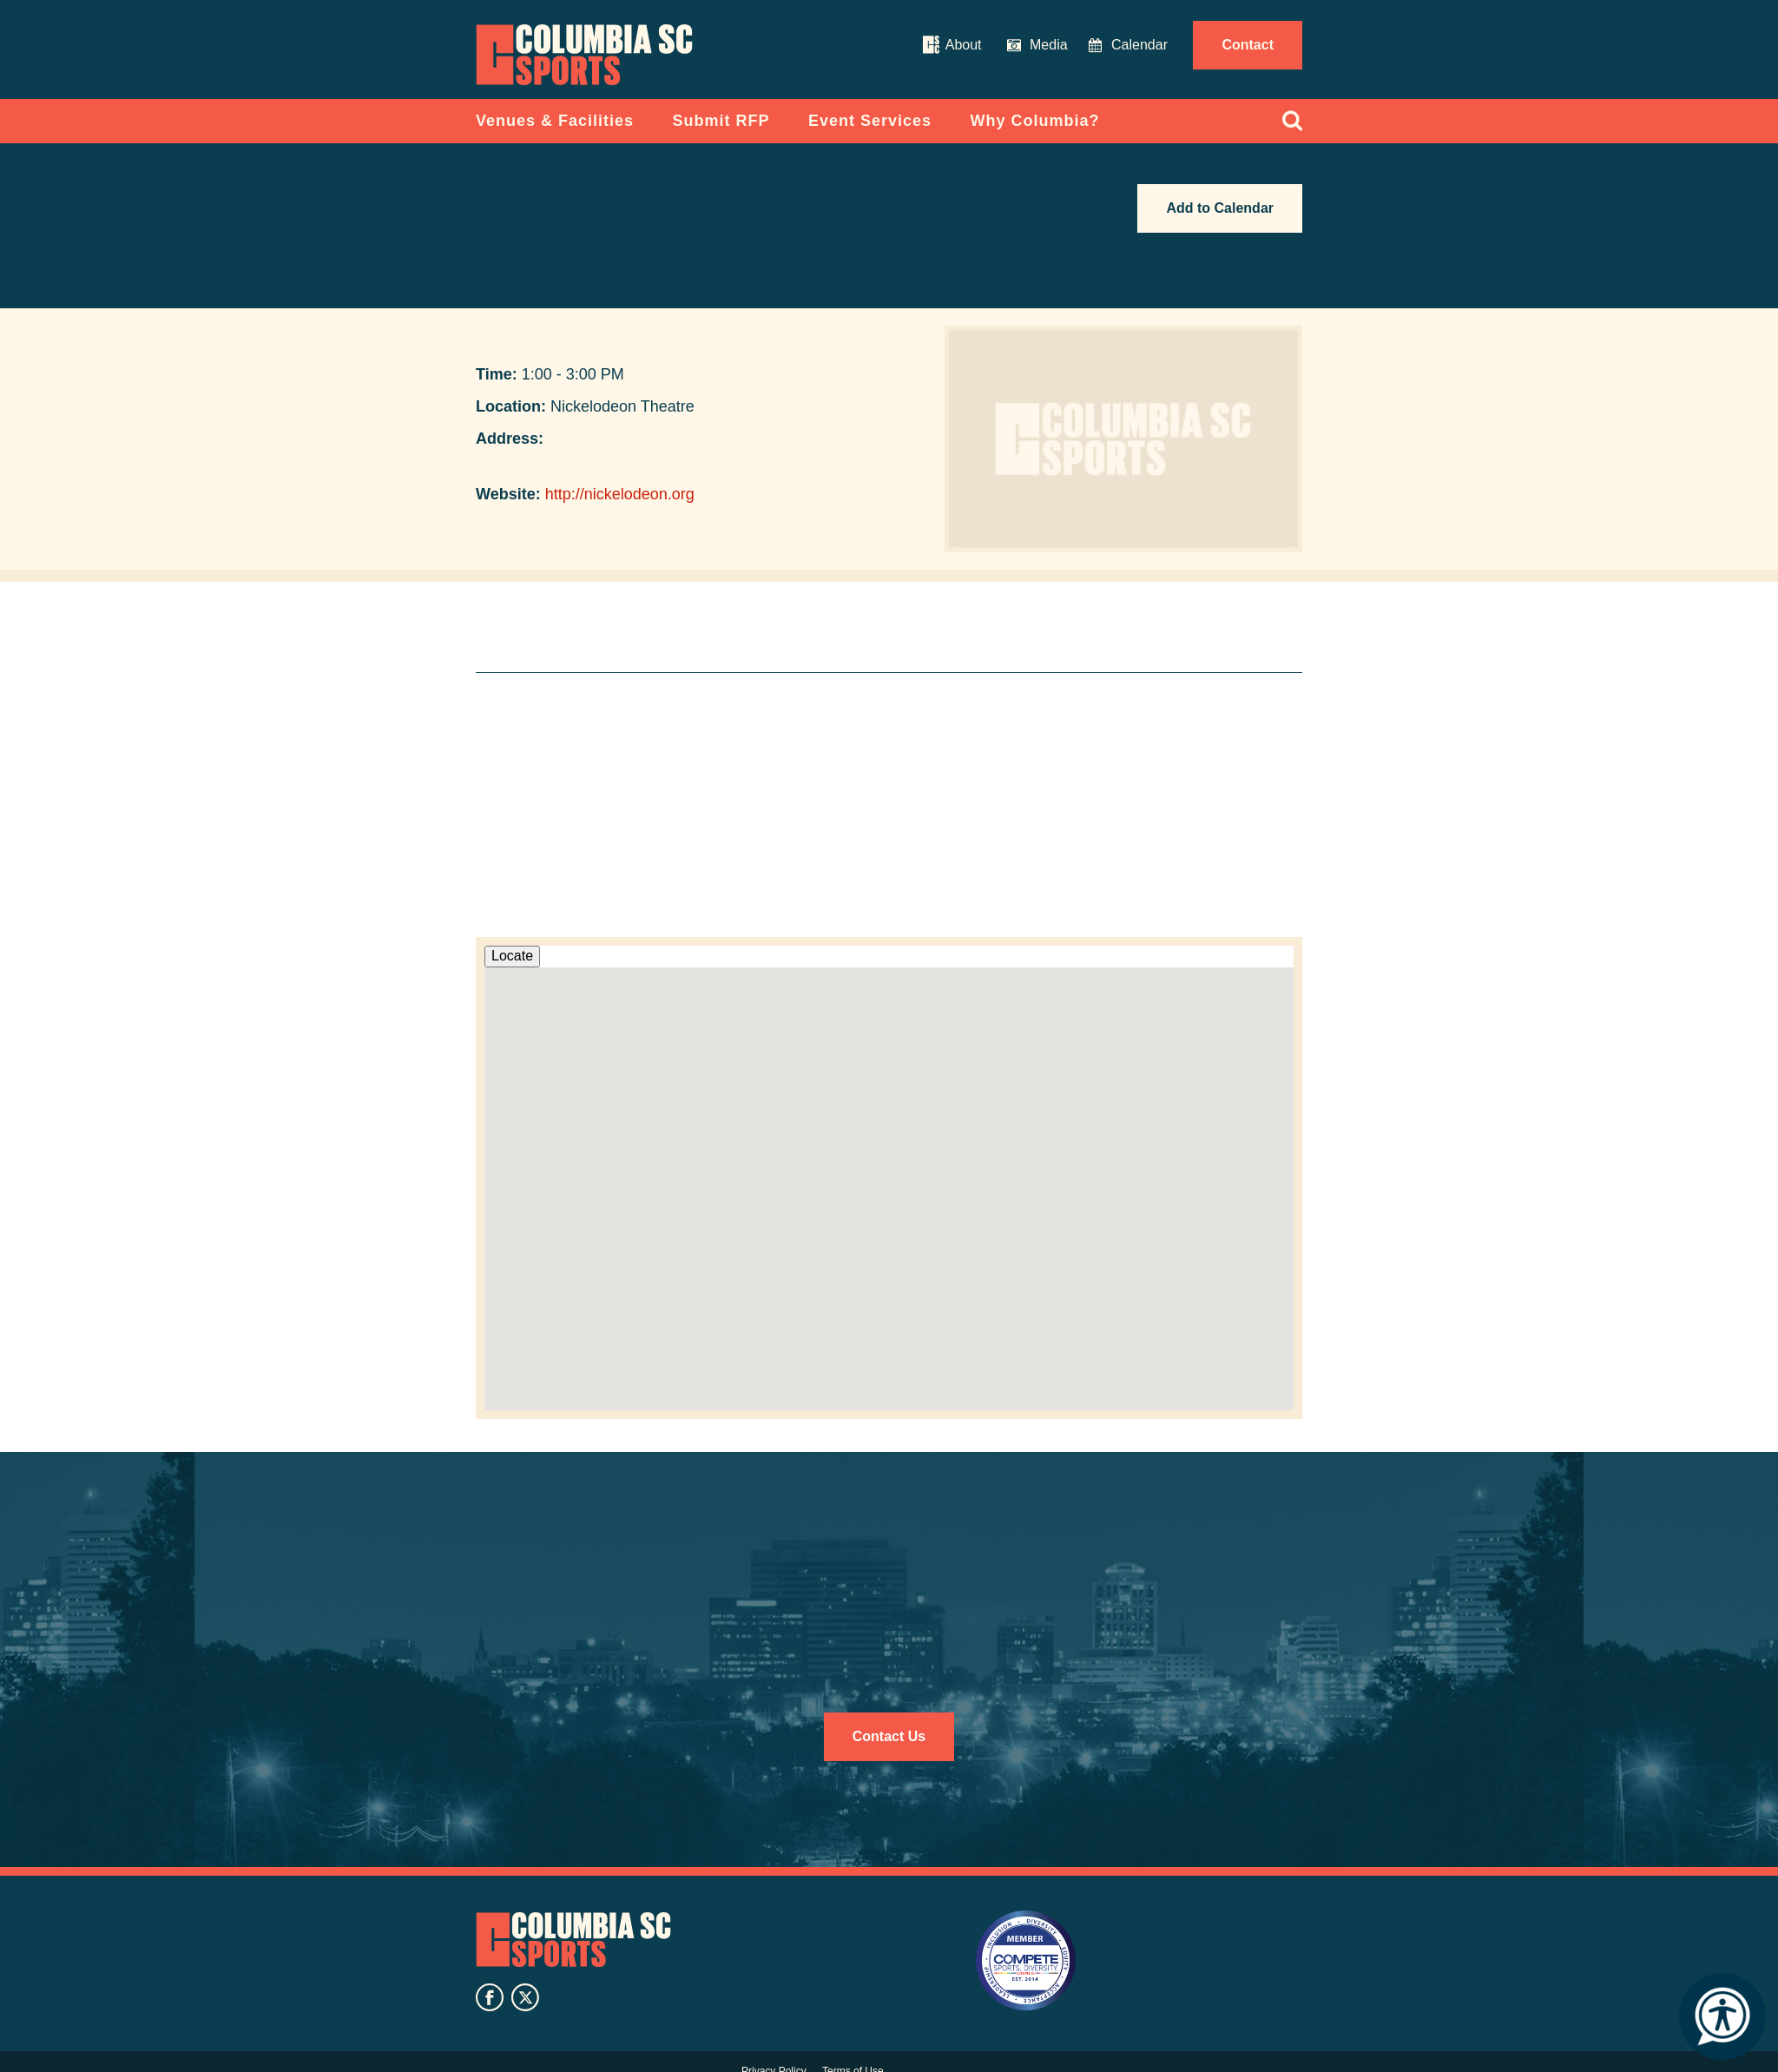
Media (1049, 44)
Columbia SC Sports (573, 1940)
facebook (490, 1997)
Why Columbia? (1035, 120)
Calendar (1139, 44)
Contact (1248, 44)
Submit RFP (721, 120)
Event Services (870, 120)
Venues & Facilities (555, 120)
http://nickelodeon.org (620, 494)
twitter (525, 1997)
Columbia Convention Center (584, 55)
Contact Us (889, 1736)
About (963, 44)
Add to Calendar (1220, 208)
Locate (512, 955)
